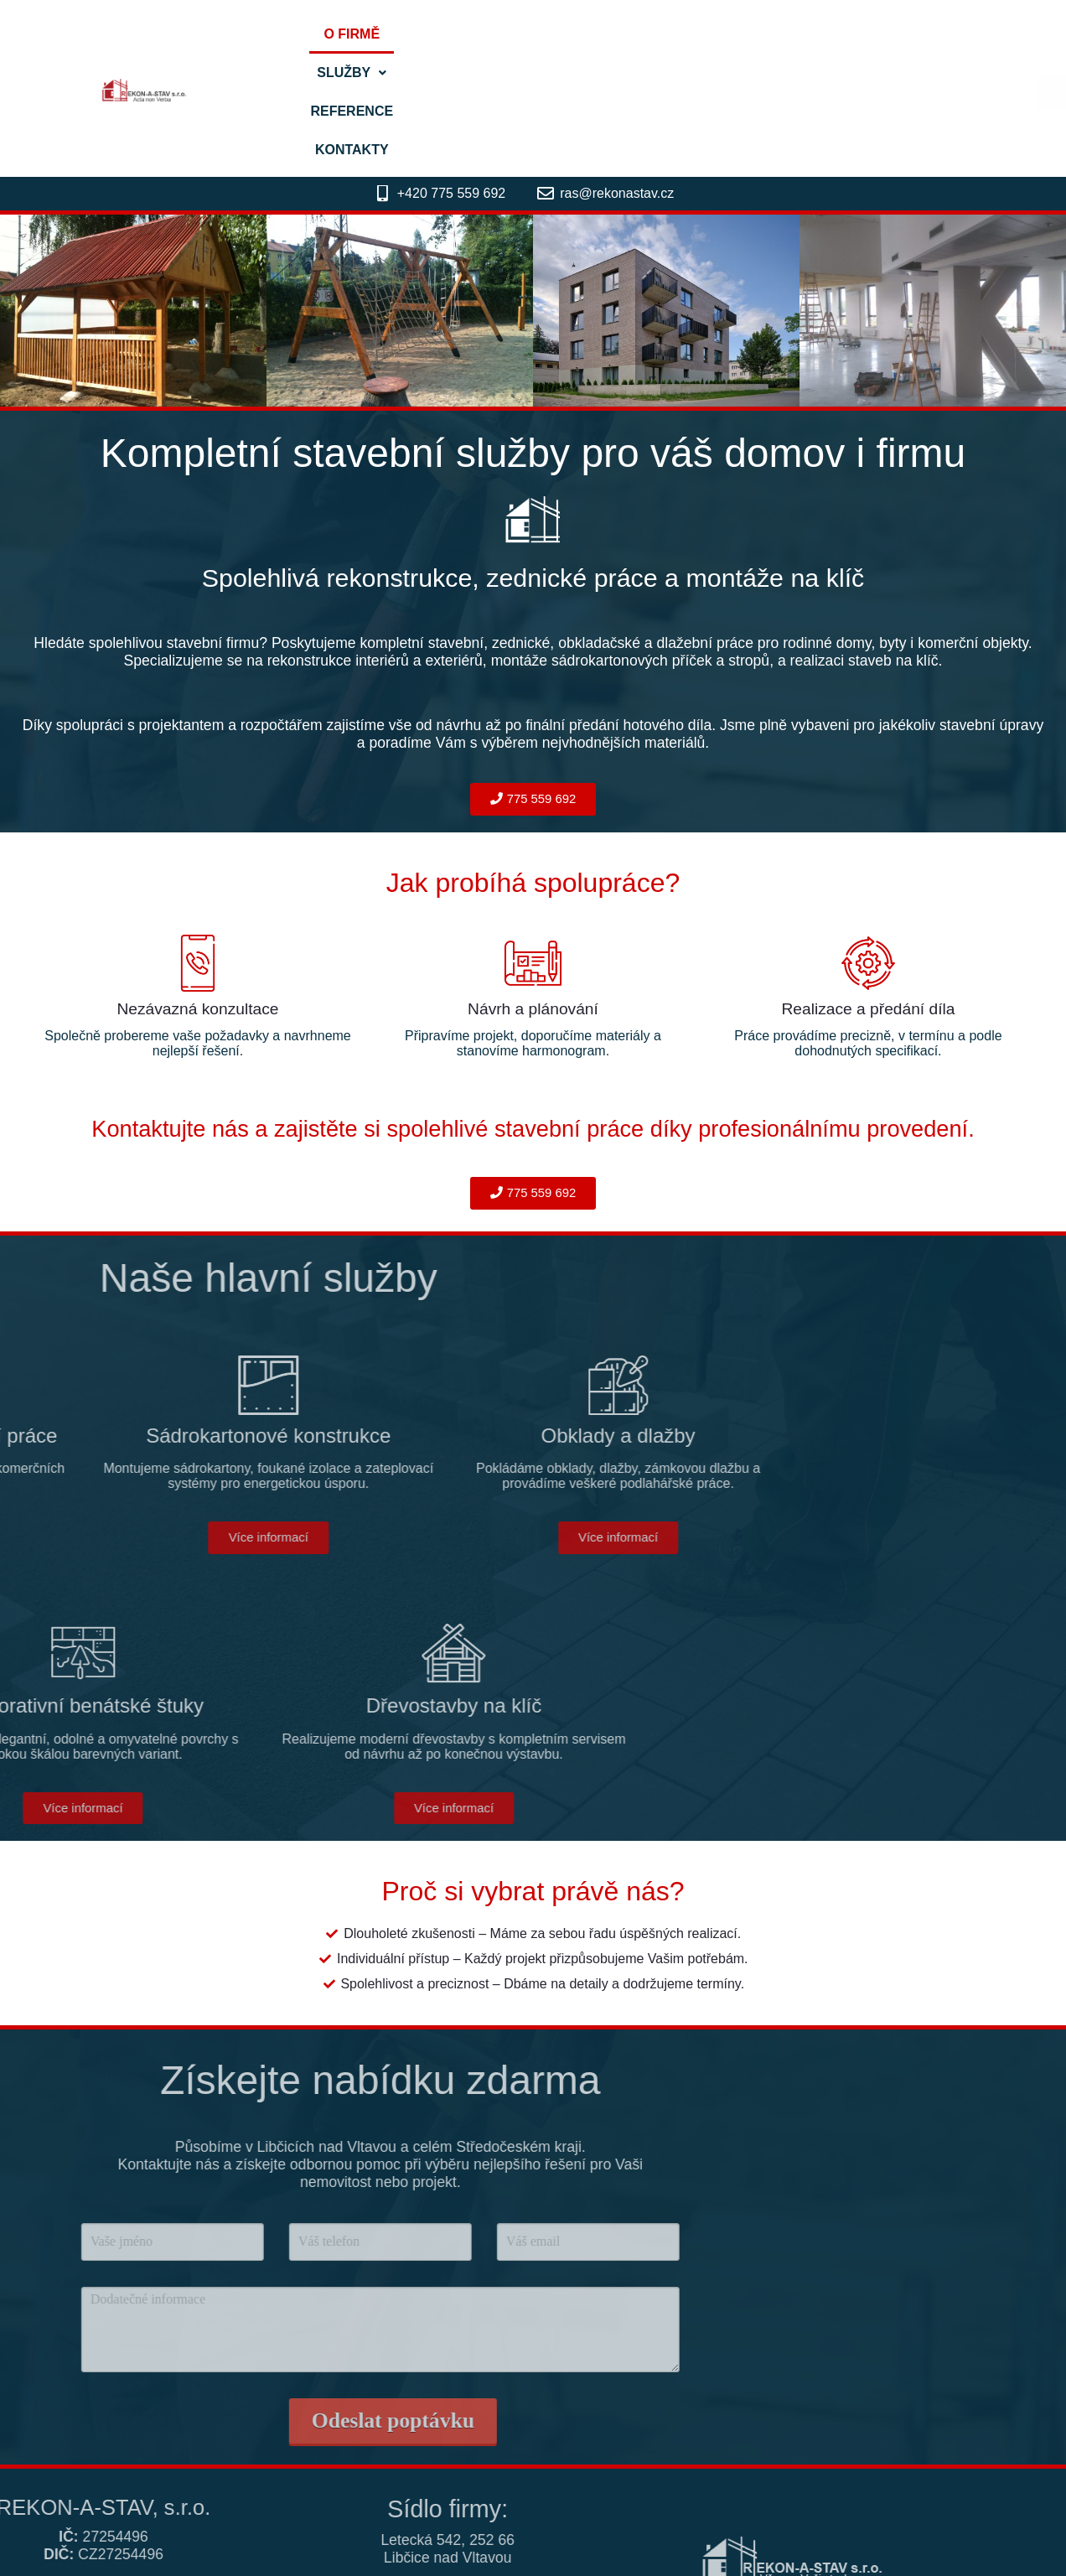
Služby (543, 34)
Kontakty (754, 34)
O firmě (452, 34)
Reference (648, 34)
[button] (543, 34)
